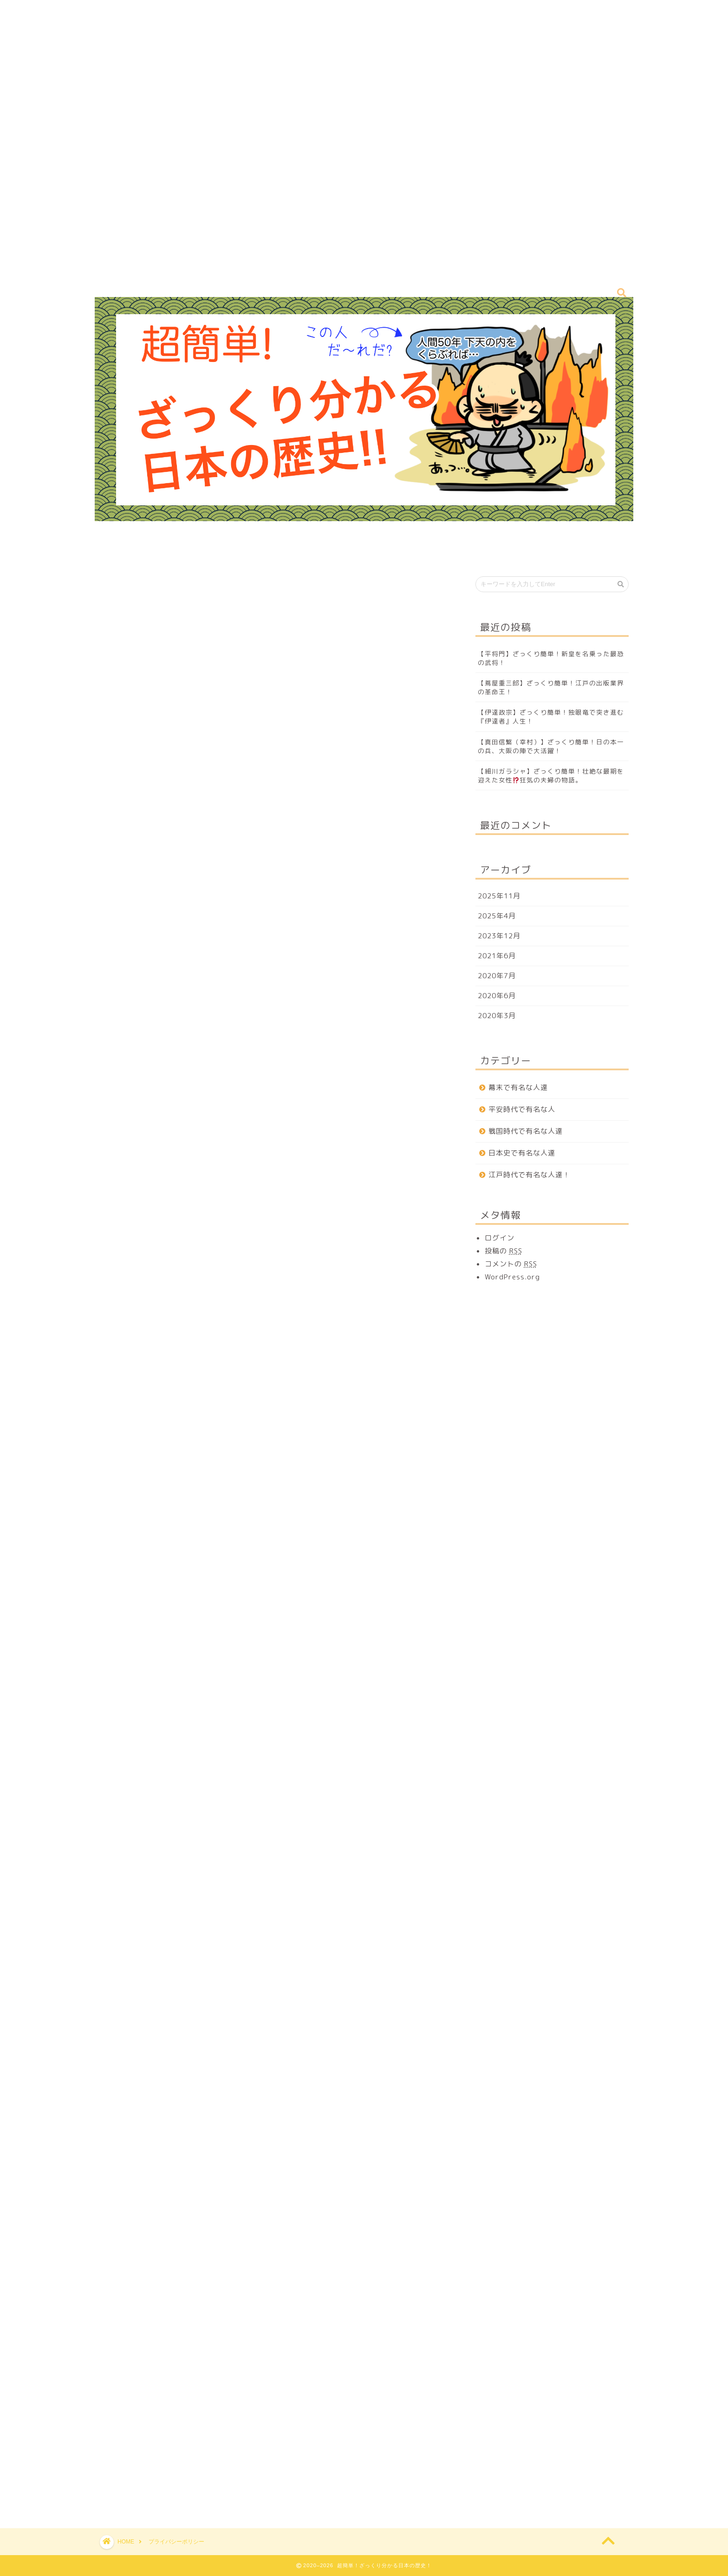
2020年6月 (497, 996)
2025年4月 (497, 916)
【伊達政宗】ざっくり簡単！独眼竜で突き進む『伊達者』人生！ (551, 716)
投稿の (503, 1251)
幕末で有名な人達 (518, 1087)
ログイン (499, 1238)
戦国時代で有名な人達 (525, 1131)
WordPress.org (512, 1277)
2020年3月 (497, 1015)
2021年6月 (497, 956)
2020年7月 (497, 976)
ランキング (418, 552)
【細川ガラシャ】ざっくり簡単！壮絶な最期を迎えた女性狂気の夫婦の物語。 (551, 775)
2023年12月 (499, 936)
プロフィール (357, 552)
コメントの (511, 1264)
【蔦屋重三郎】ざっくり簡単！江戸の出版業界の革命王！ (551, 687)
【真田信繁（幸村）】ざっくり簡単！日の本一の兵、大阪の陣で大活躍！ (551, 746)
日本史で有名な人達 (521, 1153)
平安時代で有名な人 (521, 1109)
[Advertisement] (278, 139)
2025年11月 (499, 896)
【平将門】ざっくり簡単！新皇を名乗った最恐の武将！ (551, 658)
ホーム (302, 552)
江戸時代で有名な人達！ (529, 1175)
